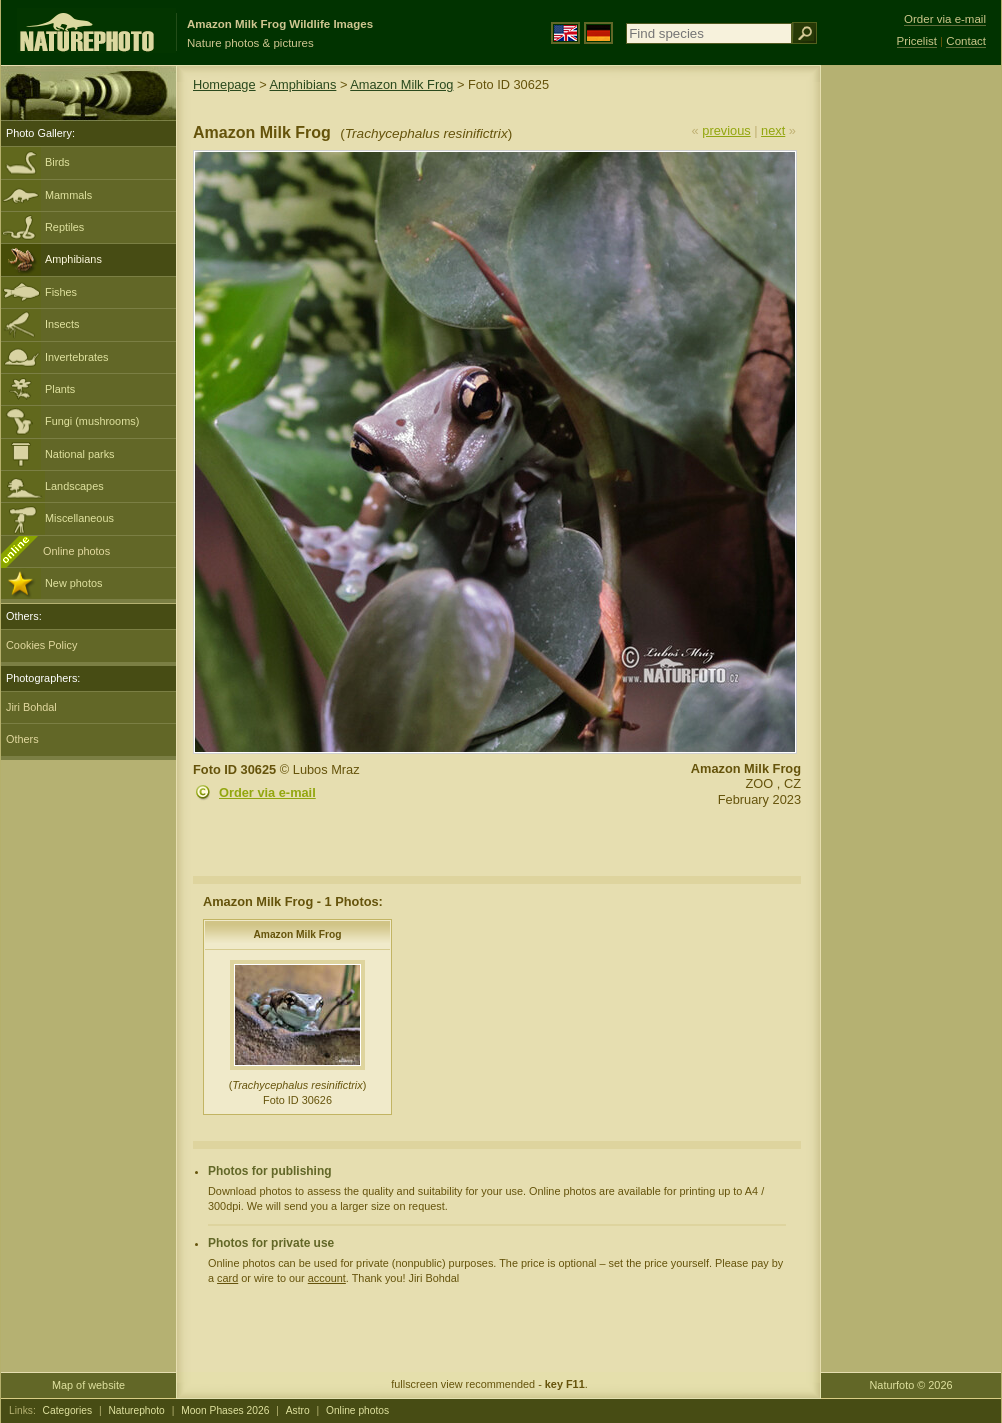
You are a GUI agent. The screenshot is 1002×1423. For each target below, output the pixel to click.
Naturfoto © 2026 (911, 1385)
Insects (62, 324)
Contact (966, 41)
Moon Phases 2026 (225, 1410)
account (327, 1278)
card (227, 1278)
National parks (80, 454)
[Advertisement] (911, 385)
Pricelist (917, 41)
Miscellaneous (79, 518)
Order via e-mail (267, 792)
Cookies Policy (41, 645)
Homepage (224, 84)
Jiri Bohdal (31, 707)
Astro (298, 1410)
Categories (68, 1410)
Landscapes (74, 486)
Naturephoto (136, 1410)
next (773, 130)
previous (726, 130)
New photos (73, 583)
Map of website (88, 1385)
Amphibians (73, 259)
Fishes (61, 292)
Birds (57, 162)
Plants (60, 389)
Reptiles (64, 227)
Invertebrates (76, 357)
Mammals (68, 195)
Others (22, 739)
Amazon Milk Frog (401, 84)
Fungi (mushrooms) (92, 421)
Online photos (76, 551)
